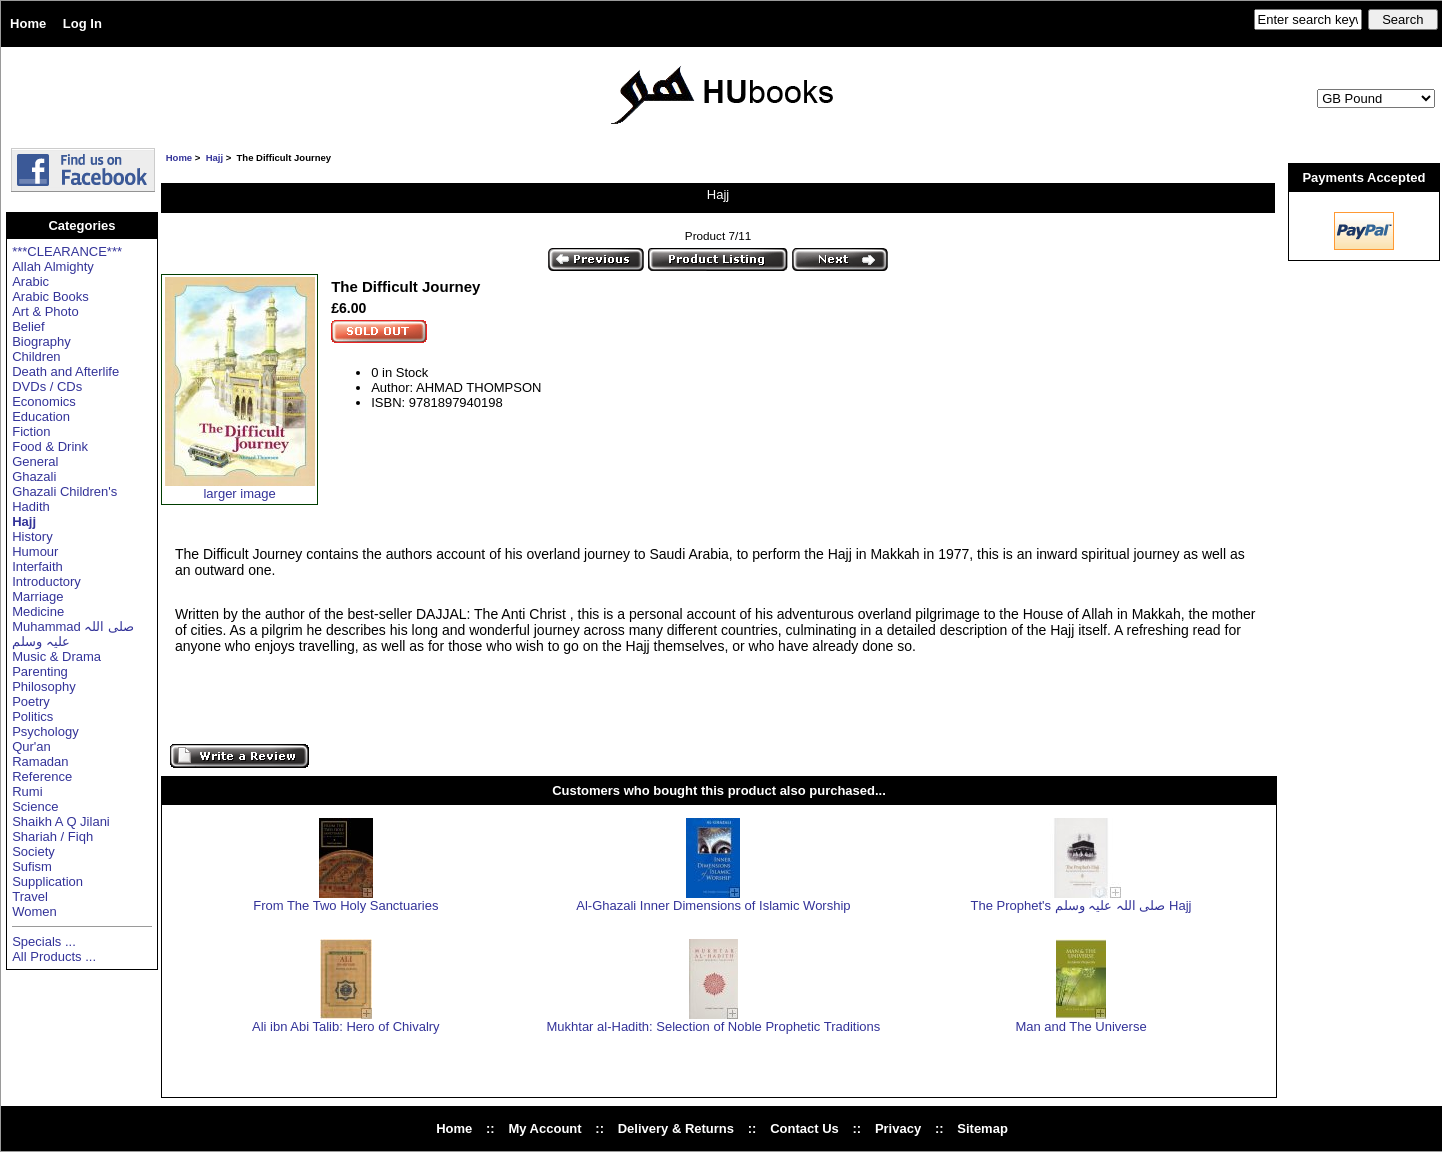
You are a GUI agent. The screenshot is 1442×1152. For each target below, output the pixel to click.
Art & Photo (45, 311)
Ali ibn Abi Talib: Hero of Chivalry (346, 1026)
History (32, 536)
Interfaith (37, 566)
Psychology (45, 731)
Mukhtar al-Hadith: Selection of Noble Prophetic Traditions (713, 1026)
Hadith (31, 506)
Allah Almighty (53, 266)
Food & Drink (50, 446)
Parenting (40, 671)
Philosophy (44, 686)
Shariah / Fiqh (52, 836)
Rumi (27, 791)
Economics (44, 401)
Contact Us (804, 1128)
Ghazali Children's (64, 491)
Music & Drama (56, 656)
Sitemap (982, 1128)
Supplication (47, 881)
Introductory (46, 581)
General (35, 461)
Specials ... (44, 941)
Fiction (31, 431)
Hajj (214, 157)
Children (36, 356)
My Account (544, 1128)
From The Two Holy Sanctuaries (345, 905)
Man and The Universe (1080, 1026)
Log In (82, 23)
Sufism (32, 866)
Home (28, 23)
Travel (30, 896)
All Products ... (54, 956)
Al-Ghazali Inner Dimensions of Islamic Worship (713, 905)
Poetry (31, 701)
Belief (28, 326)
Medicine (38, 611)
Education (41, 416)
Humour (35, 551)
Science (35, 806)
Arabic (30, 281)
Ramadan (40, 761)
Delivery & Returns (676, 1128)
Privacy (898, 1128)
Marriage (37, 596)
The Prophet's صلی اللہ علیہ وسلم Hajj (1081, 905)
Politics (32, 716)
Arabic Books (50, 296)
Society (33, 851)
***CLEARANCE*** (67, 251)
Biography (41, 341)
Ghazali (34, 476)
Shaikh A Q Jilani (61, 821)
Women (34, 911)
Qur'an (31, 746)
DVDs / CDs (47, 386)
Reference (42, 776)
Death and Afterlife (65, 371)
